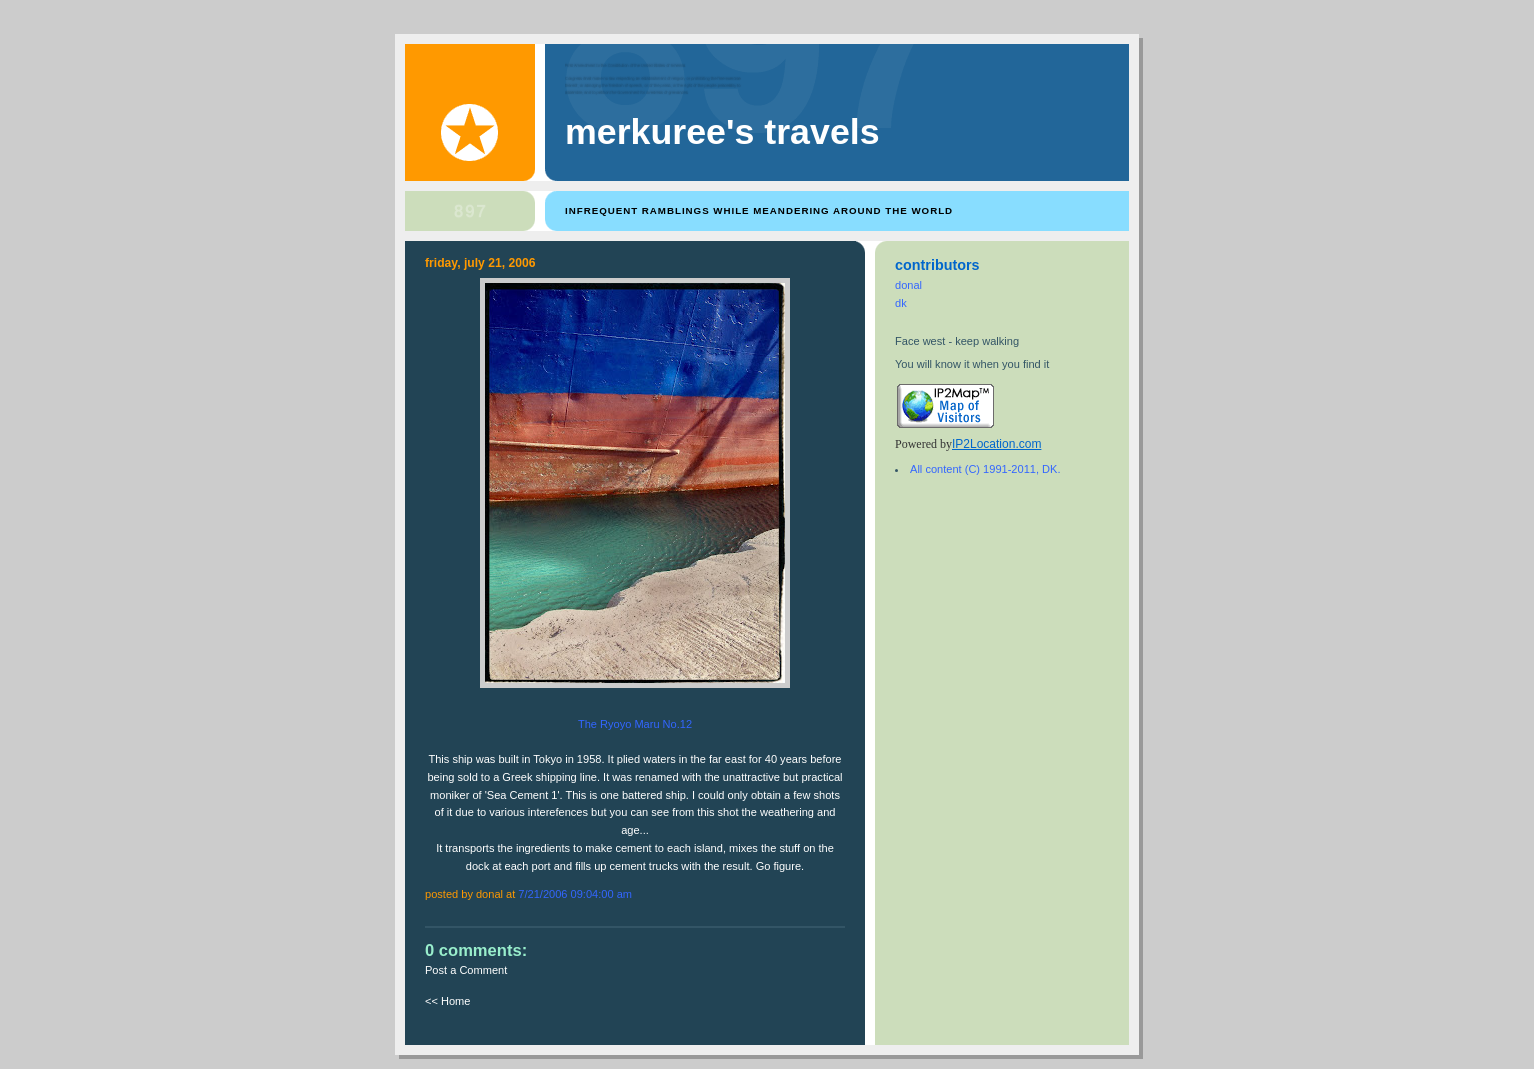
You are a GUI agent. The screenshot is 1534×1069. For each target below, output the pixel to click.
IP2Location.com (996, 444)
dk (901, 303)
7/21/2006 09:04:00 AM (575, 894)
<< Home (447, 1001)
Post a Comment (466, 970)
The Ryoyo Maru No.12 (635, 724)
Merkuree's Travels (722, 132)
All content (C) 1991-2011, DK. (985, 469)
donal (908, 285)
